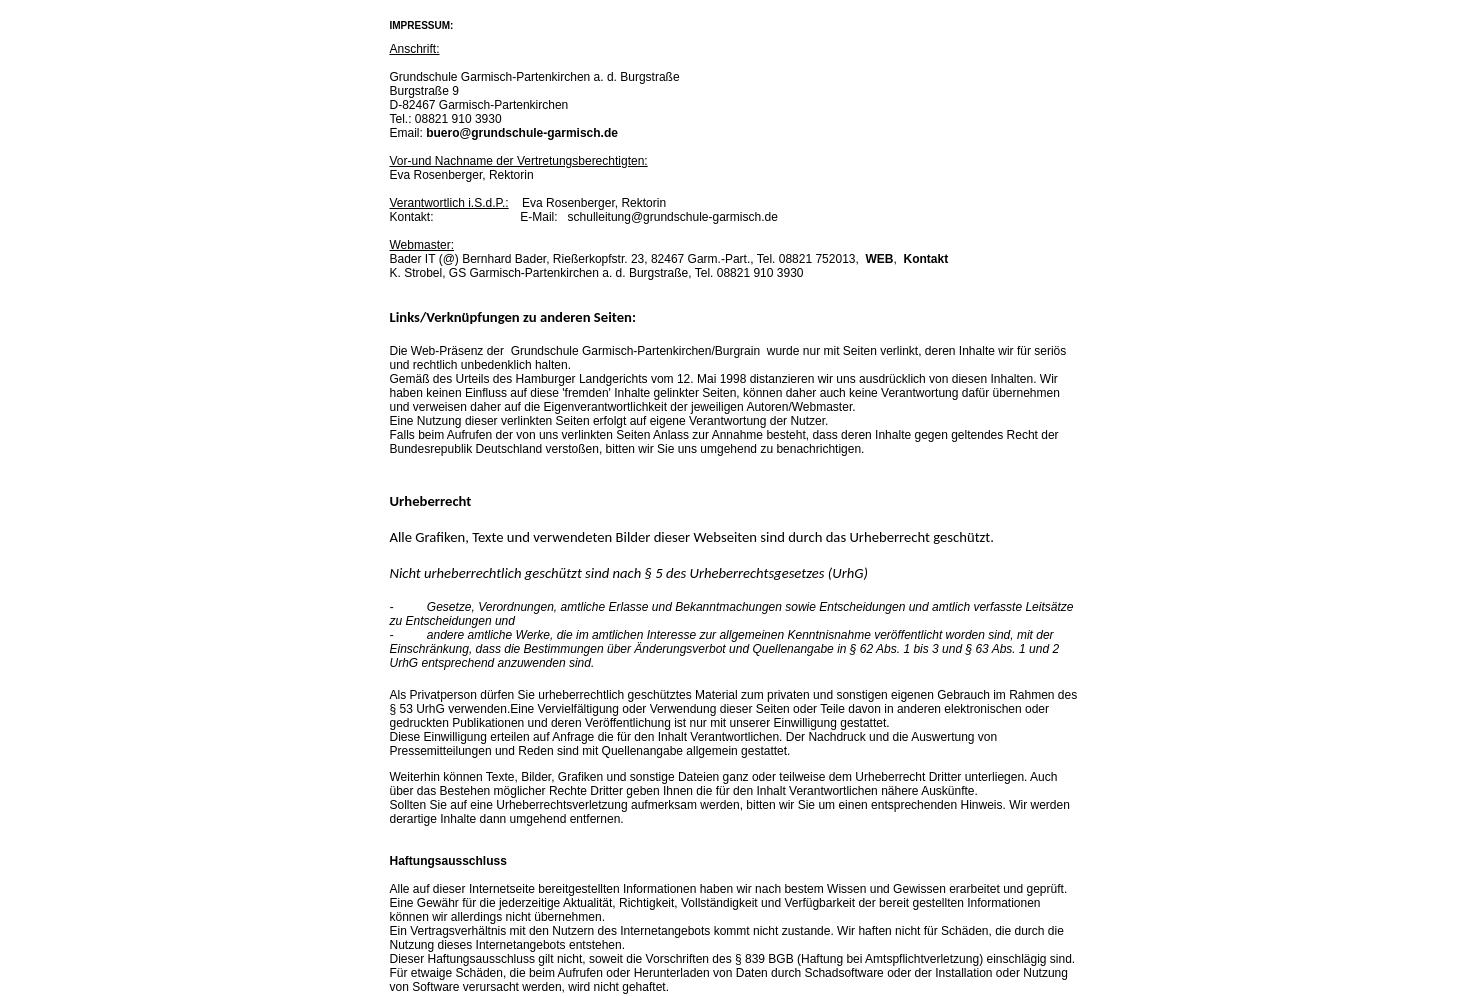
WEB (880, 259)
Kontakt (926, 259)
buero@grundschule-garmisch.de (522, 133)
